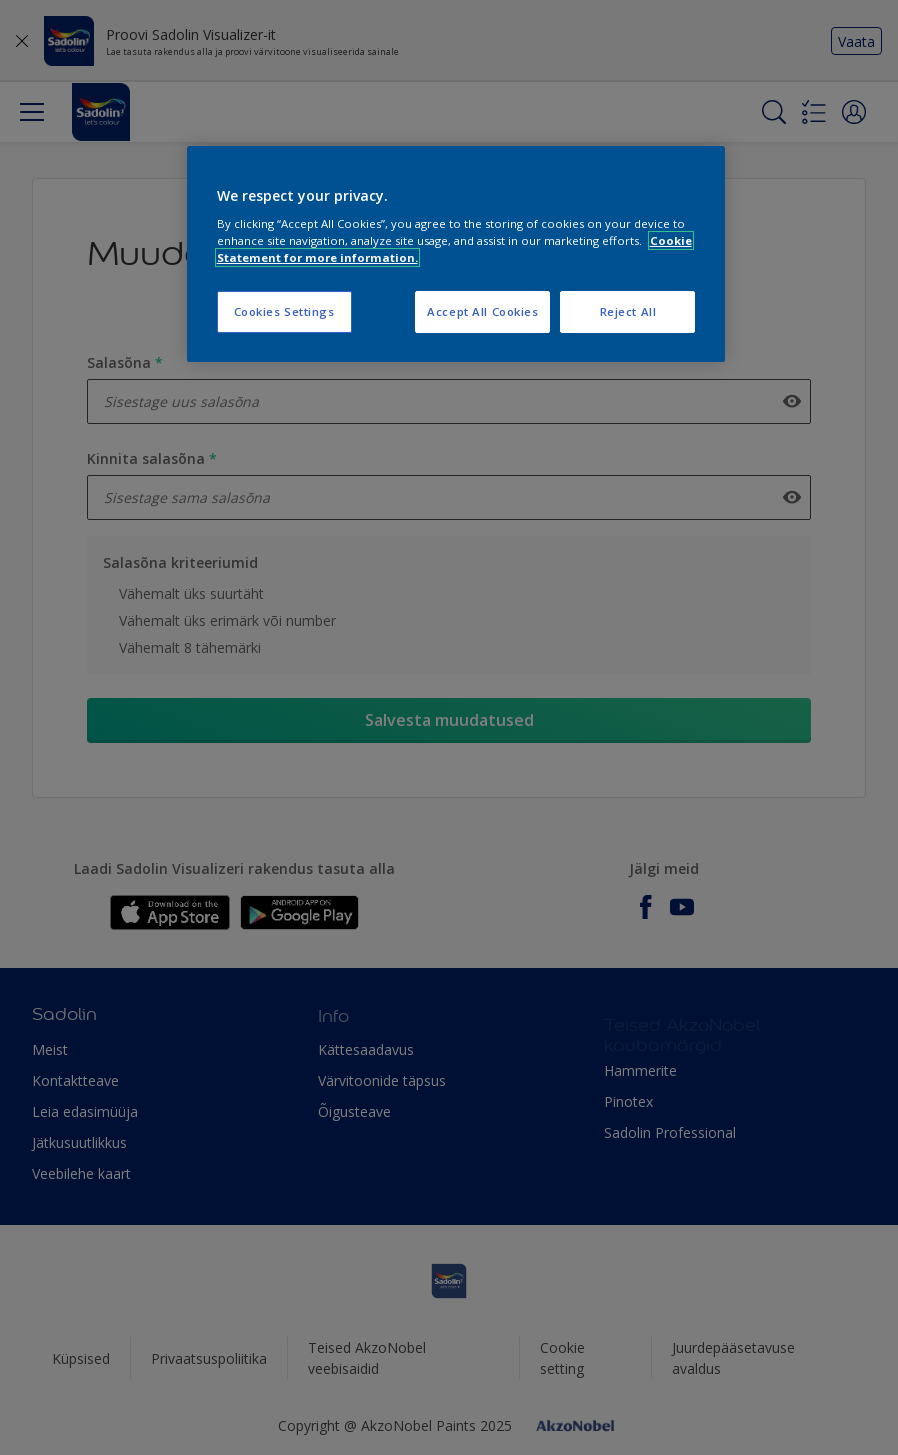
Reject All (628, 311)
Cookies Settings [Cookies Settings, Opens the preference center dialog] (284, 311)
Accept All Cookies (482, 311)
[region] (456, 254)
